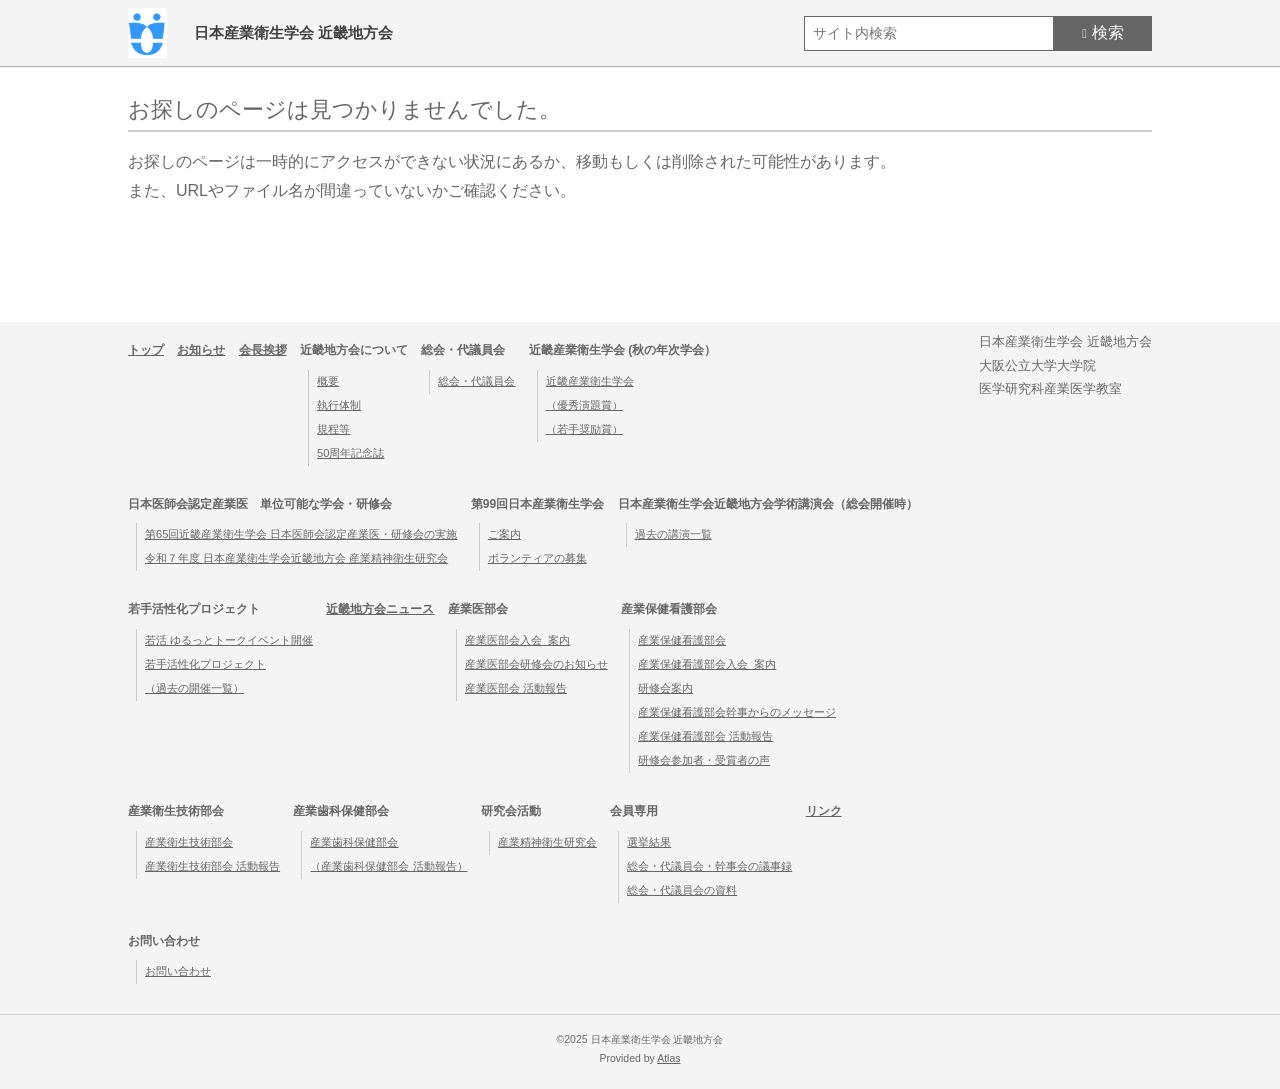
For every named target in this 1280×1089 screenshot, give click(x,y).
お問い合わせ (178, 971)
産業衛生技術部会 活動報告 (212, 866)
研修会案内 (665, 688)
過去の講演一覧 (673, 534)
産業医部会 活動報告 (516, 688)
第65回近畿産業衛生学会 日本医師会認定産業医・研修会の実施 (301, 534)
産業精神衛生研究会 (547, 842)
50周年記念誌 (350, 453)
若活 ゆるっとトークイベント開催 (229, 640)
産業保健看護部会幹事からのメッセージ (737, 712)
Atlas (668, 1058)
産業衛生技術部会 (189, 842)
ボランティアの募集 (537, 558)
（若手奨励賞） (584, 429)
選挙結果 (649, 842)
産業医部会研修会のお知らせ (536, 664)
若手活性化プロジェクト (205, 664)
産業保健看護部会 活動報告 (705, 736)
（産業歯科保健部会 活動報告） (388, 866)
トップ (146, 350)
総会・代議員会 (476, 381)
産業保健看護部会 (682, 640)
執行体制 (339, 405)
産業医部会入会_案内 (517, 640)
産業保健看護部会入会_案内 (707, 664)
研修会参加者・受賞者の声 (704, 760)
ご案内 (504, 534)
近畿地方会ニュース (380, 609)
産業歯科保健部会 (354, 842)
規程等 (333, 429)
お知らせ (201, 350)
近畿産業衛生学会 (590, 381)
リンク (824, 811)
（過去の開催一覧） (194, 688)
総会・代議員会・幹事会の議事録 (709, 866)
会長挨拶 (263, 350)
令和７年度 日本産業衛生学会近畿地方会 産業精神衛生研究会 (296, 558)
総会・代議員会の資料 (682, 890)
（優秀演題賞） (584, 405)
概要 (328, 381)
